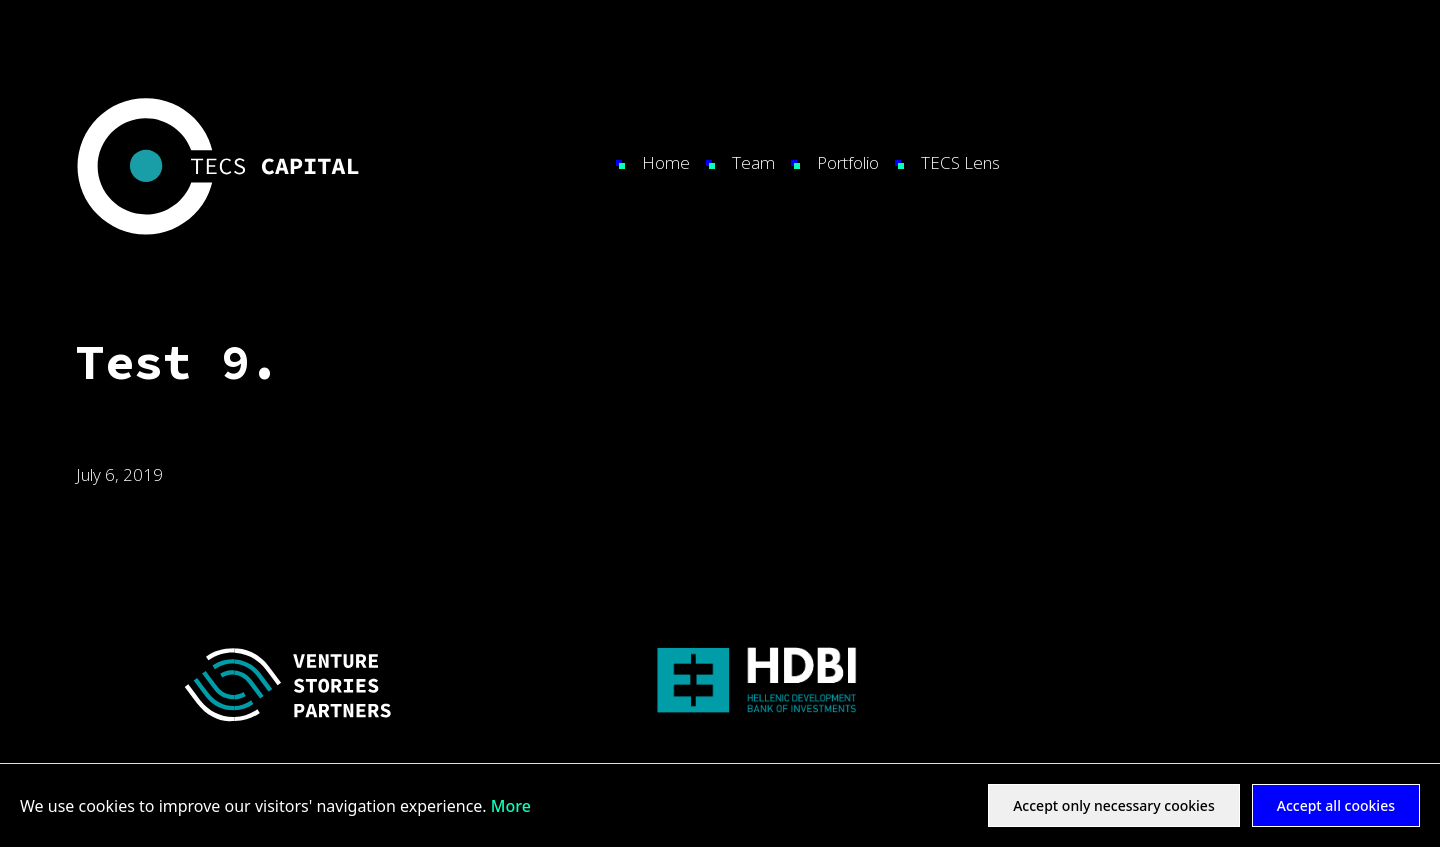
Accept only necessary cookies (1114, 805)
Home (666, 162)
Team (753, 162)
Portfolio (848, 162)
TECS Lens (960, 162)
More (511, 806)
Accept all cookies (1336, 805)
